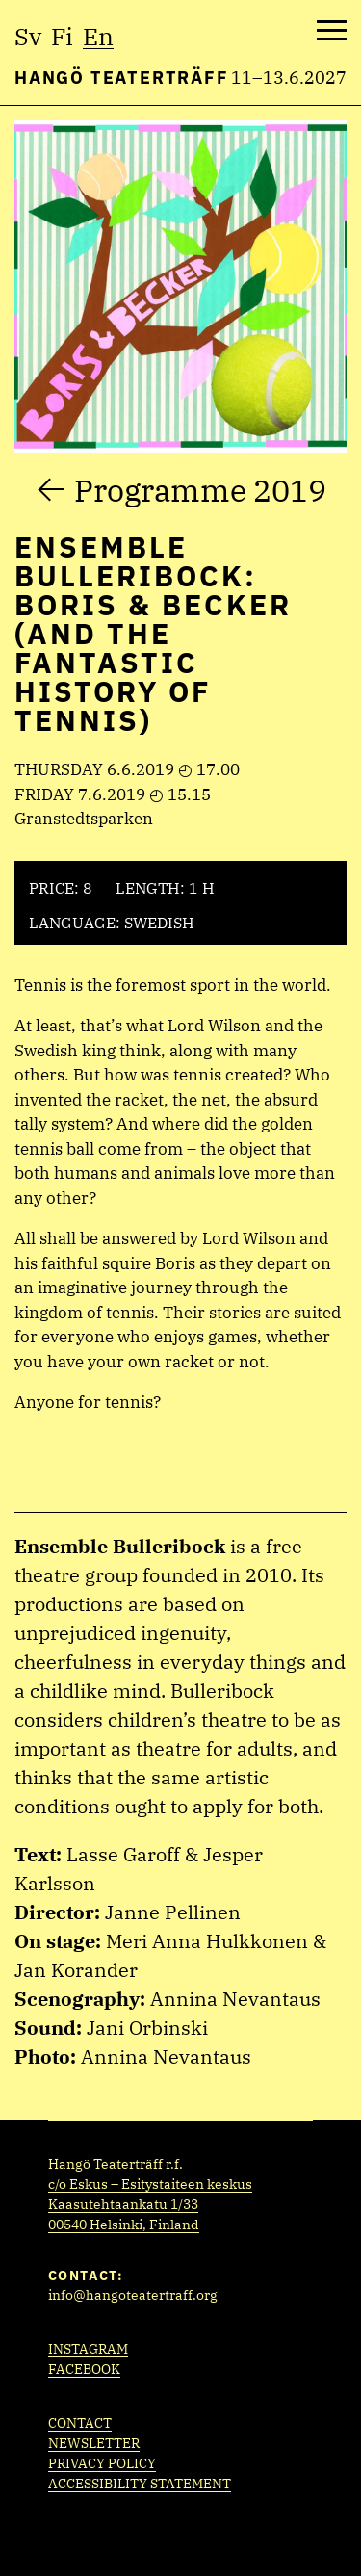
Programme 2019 (200, 490)
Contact (80, 2423)
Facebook (84, 2369)
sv (27, 36)
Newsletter (94, 2443)
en (98, 36)
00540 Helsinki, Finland (123, 2224)
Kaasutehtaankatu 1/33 (123, 2204)
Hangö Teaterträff (121, 77)
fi (62, 36)
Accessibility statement (139, 2483)
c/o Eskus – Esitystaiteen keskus (150, 2184)
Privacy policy (102, 2463)
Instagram (88, 2348)
